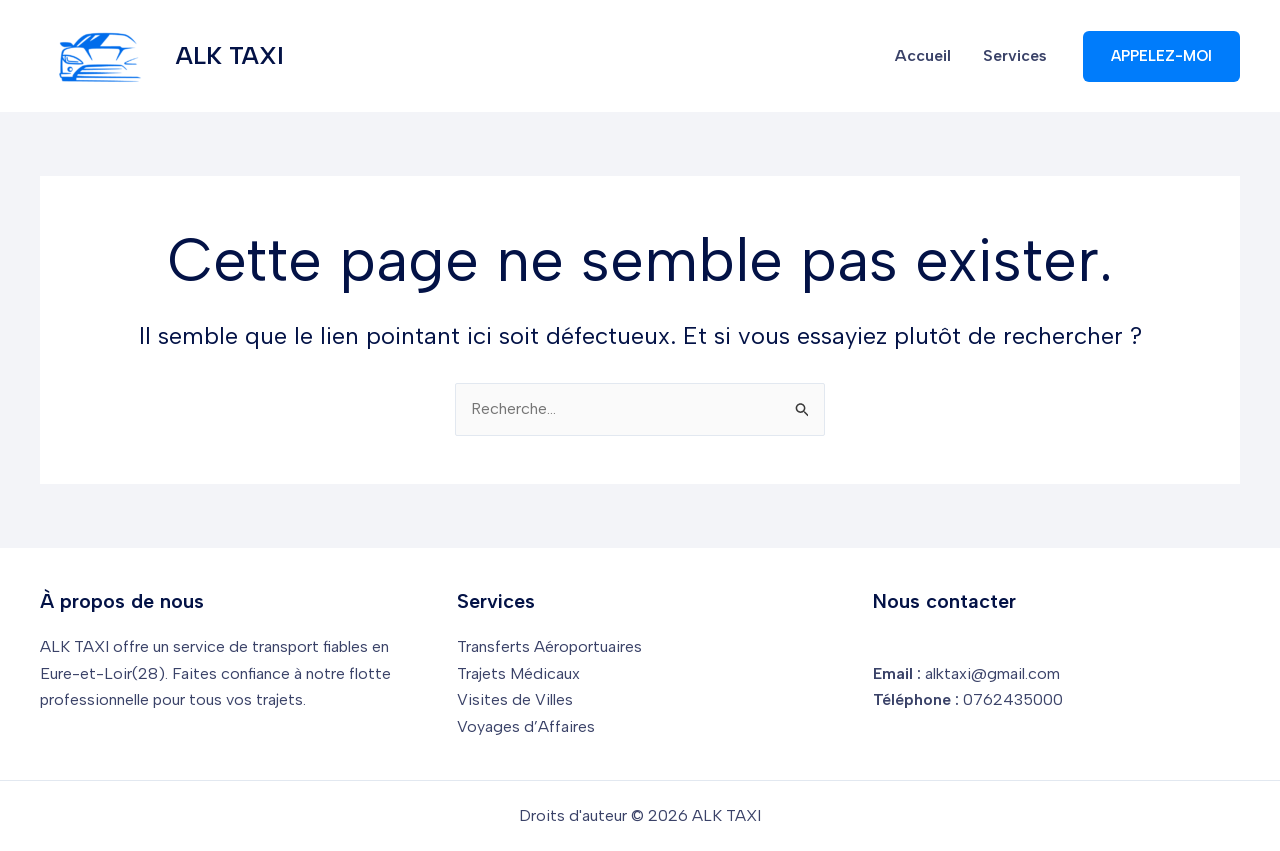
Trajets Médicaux (518, 673)
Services (1015, 55)
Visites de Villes (515, 699)
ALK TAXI (230, 55)
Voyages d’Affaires (526, 726)
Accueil (923, 55)
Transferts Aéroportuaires (549, 646)
